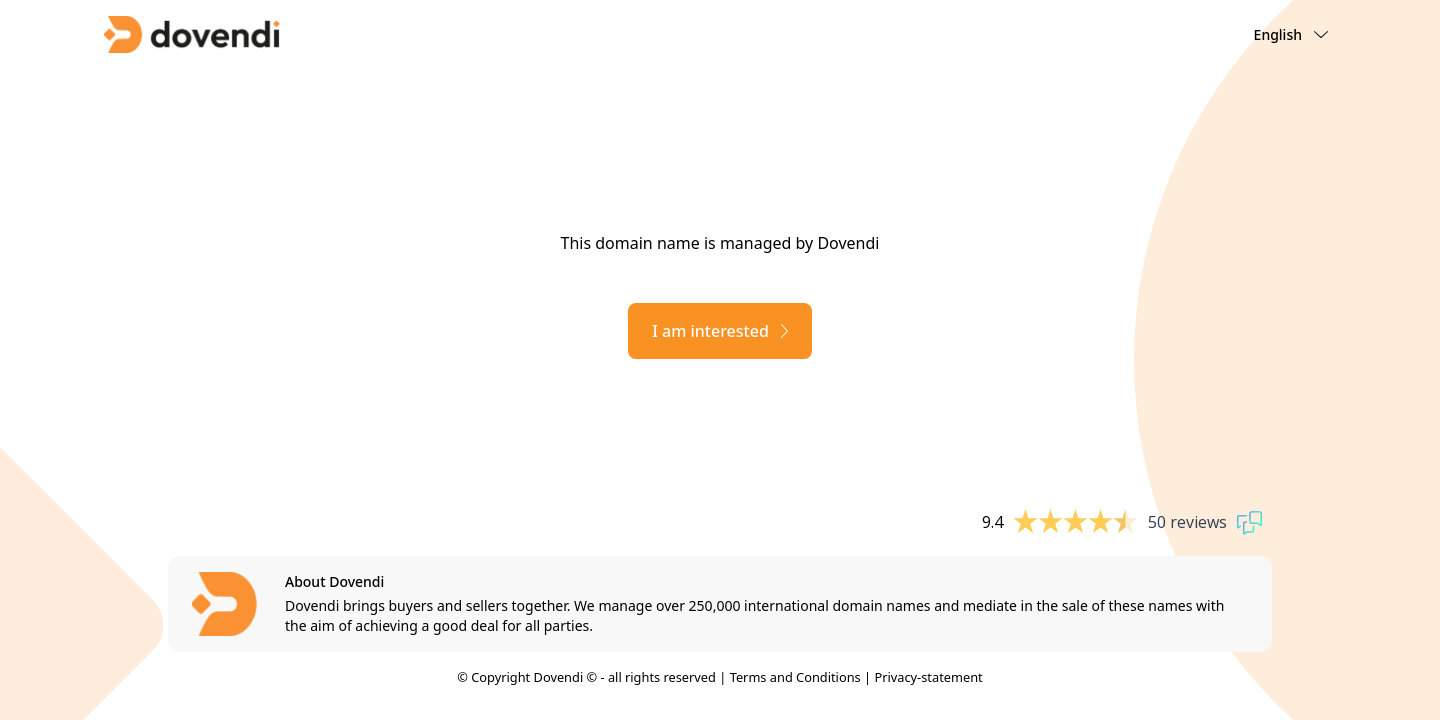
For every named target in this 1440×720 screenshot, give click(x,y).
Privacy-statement (928, 677)
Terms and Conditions (795, 677)
